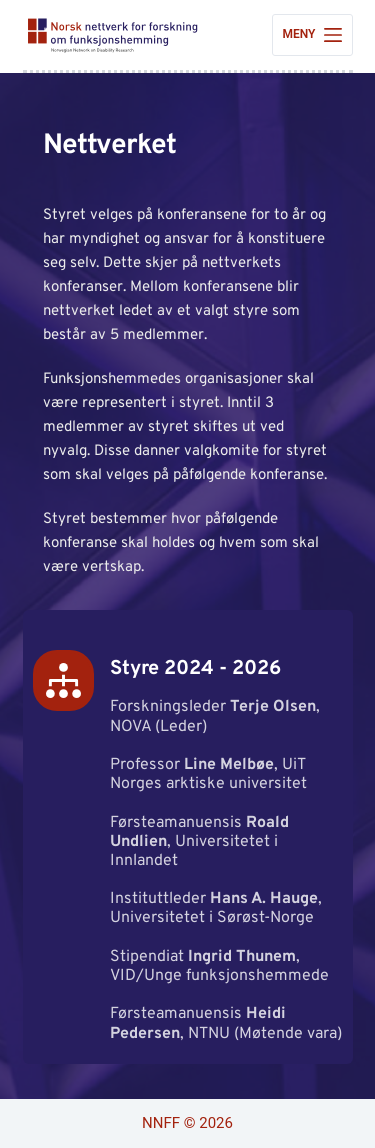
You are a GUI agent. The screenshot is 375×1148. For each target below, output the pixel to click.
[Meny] (312, 35)
